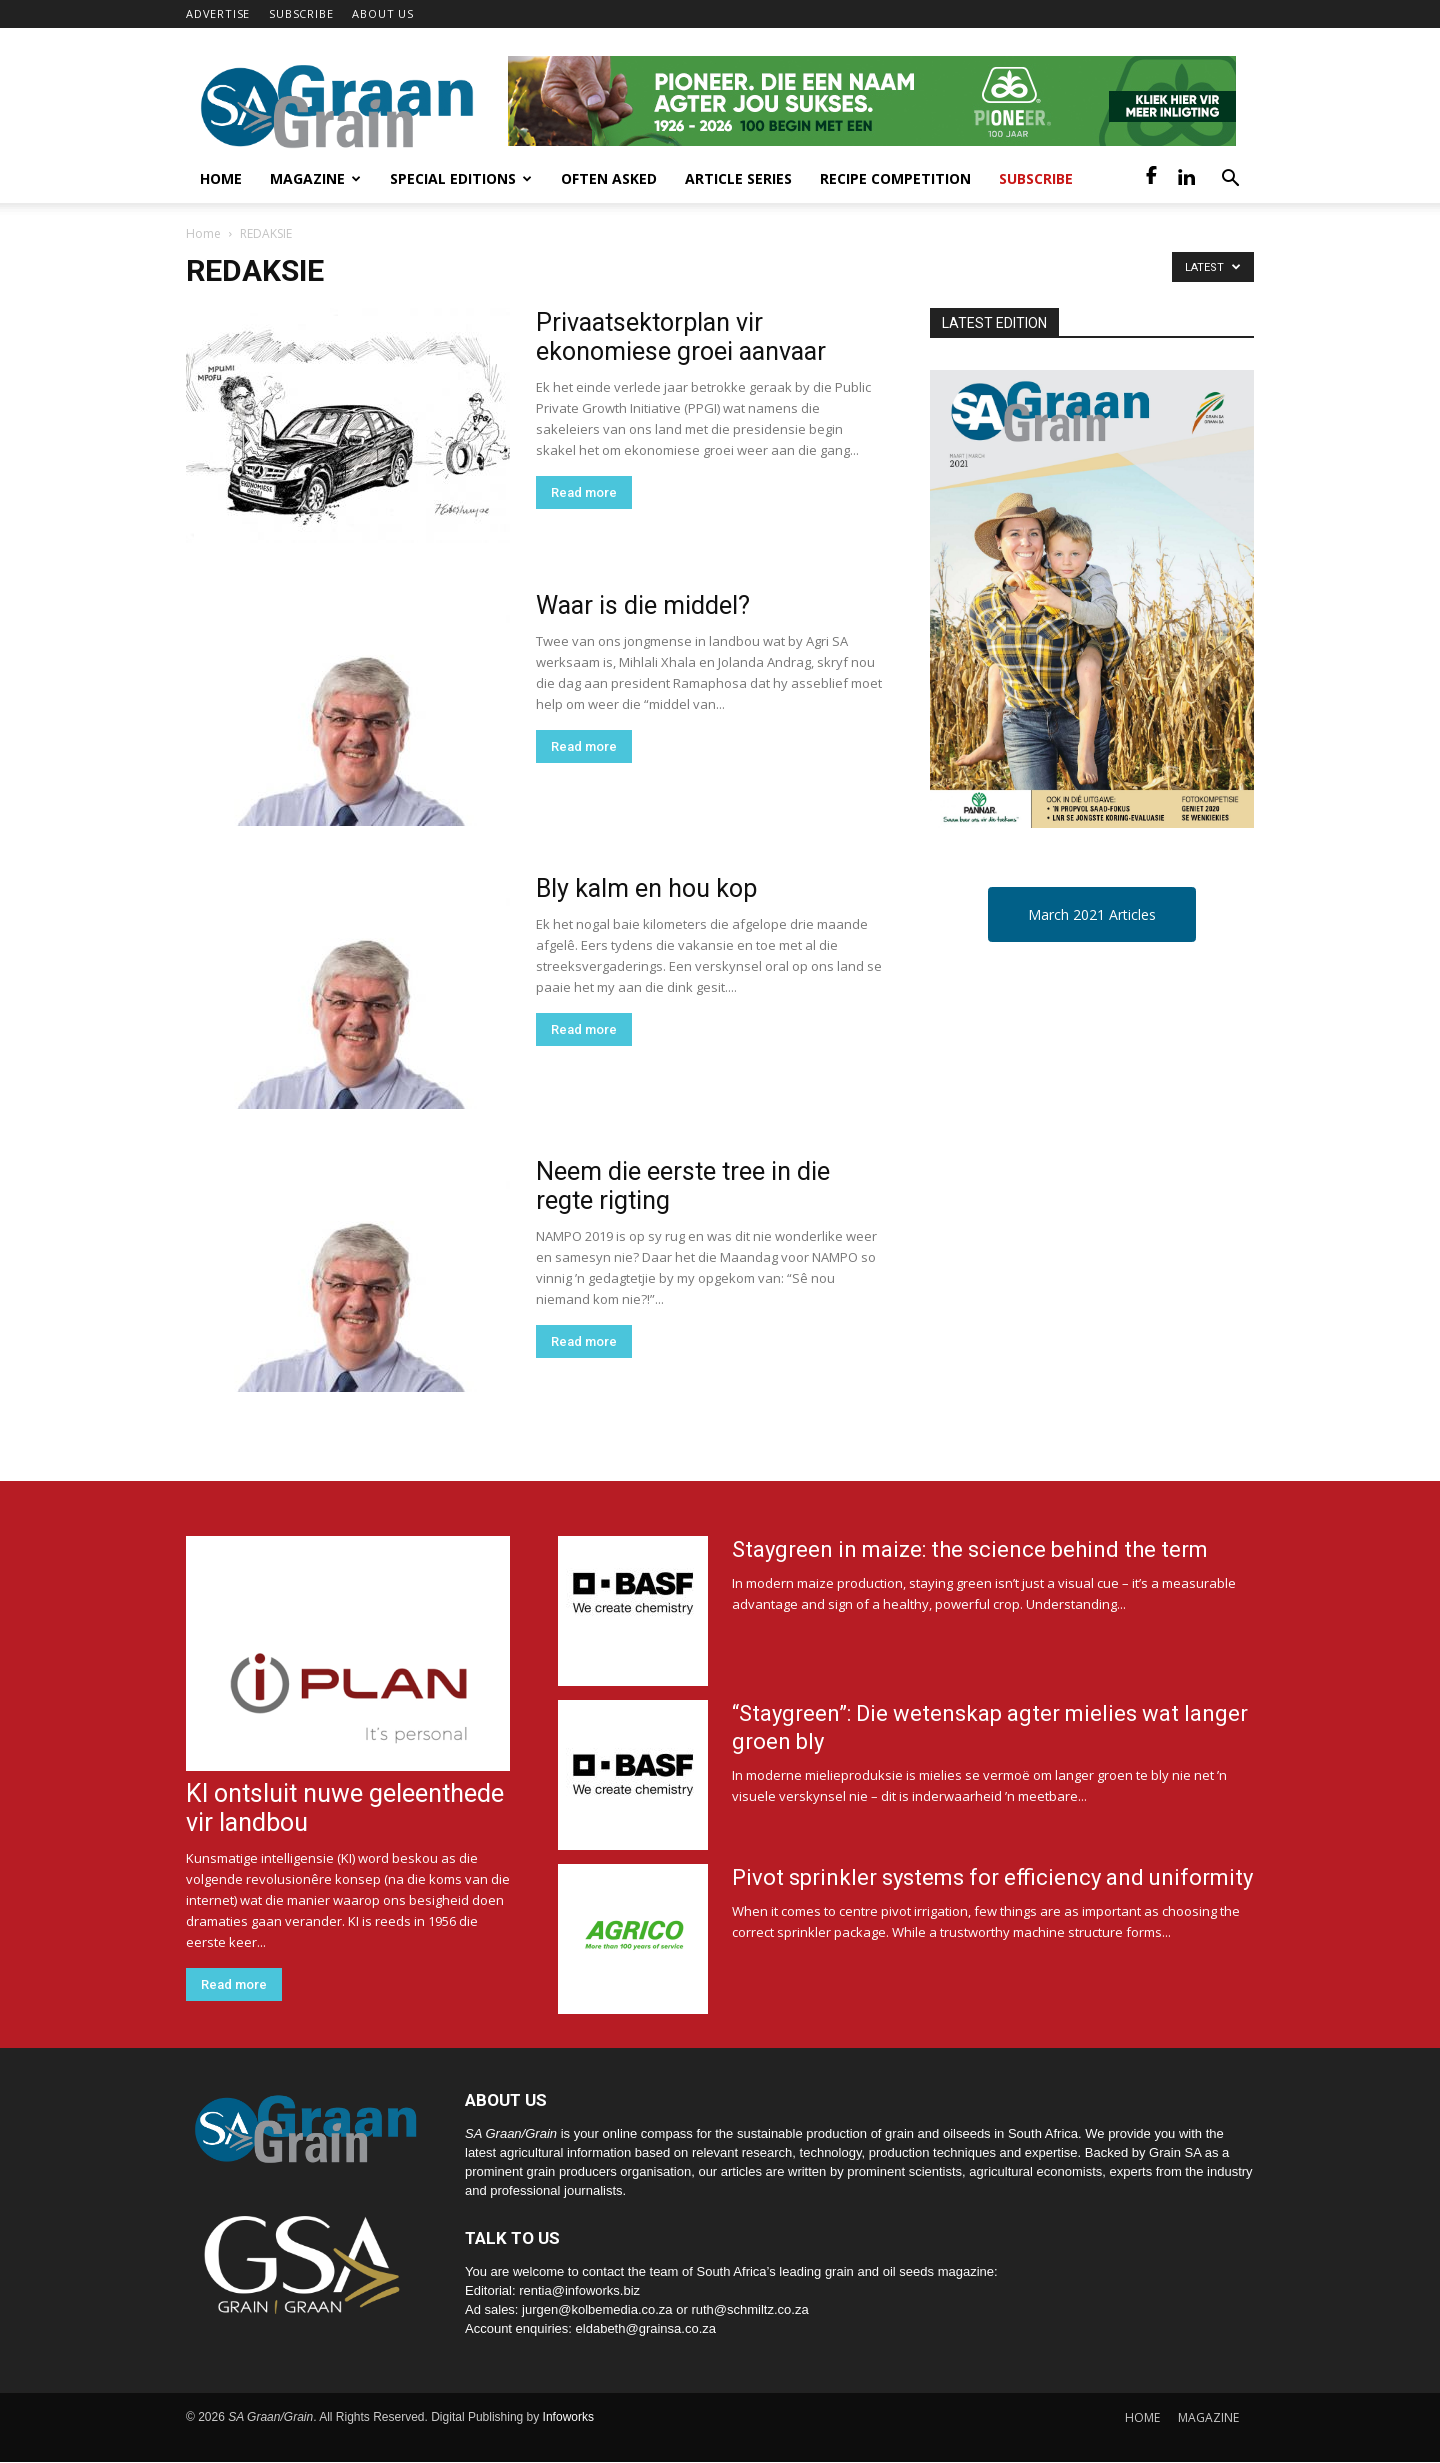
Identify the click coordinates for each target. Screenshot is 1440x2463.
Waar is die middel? (643, 605)
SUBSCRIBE (301, 13)
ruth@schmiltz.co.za (749, 2309)
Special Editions (461, 178)
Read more (584, 492)
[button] (1230, 180)
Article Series (738, 178)
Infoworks (568, 2417)
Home (221, 178)
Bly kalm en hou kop (646, 888)
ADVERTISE (218, 13)
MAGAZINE (1208, 2417)
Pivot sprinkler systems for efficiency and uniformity (992, 1877)
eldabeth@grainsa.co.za (646, 2328)
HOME (1142, 2417)
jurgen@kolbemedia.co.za (597, 2309)
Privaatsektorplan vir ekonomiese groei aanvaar (681, 337)
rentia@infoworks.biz (579, 2290)
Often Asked (609, 178)
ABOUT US (382, 13)
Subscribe (1036, 178)
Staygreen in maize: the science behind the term (970, 1549)
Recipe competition (895, 178)
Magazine (315, 178)
